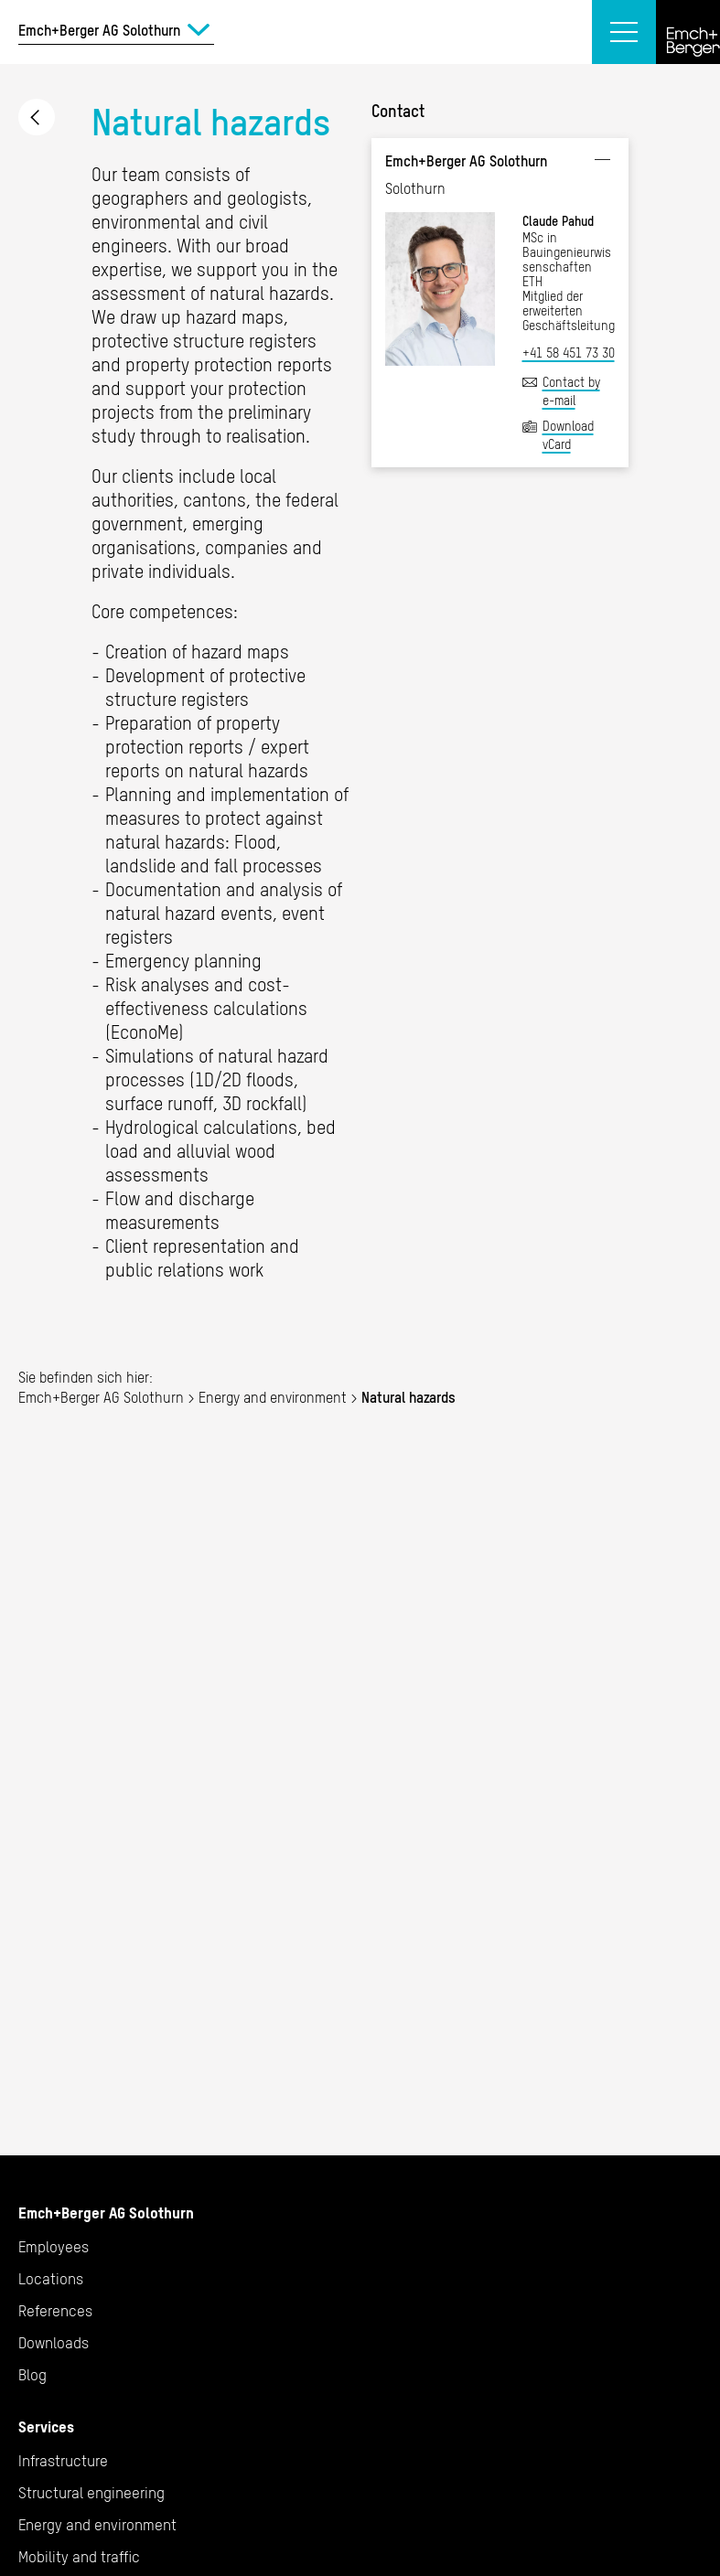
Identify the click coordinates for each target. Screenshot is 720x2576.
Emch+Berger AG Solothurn (101, 1397)
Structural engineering (91, 2493)
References (55, 2311)
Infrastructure (63, 2461)
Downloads (53, 2343)
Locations (50, 2279)
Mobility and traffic (79, 2557)
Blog (32, 2375)
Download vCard (568, 435)
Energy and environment (36, 117)
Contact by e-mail (571, 391)
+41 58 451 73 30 (568, 353)
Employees (53, 2247)
